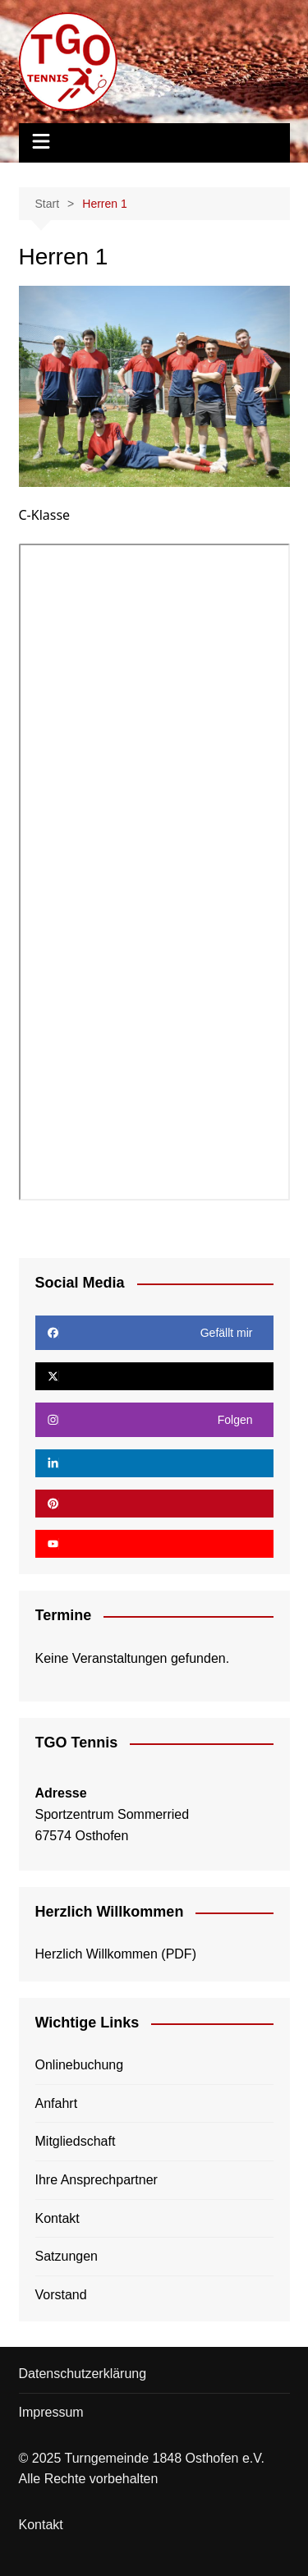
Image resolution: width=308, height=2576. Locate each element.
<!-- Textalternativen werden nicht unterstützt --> (154, 872)
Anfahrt (56, 2103)
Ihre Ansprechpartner (96, 2180)
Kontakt (57, 2218)
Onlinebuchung (79, 2065)
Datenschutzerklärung (83, 2374)
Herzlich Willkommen (96, 1954)
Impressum (51, 2412)
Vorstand (61, 2295)
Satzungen (67, 2256)
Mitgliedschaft (75, 2141)
